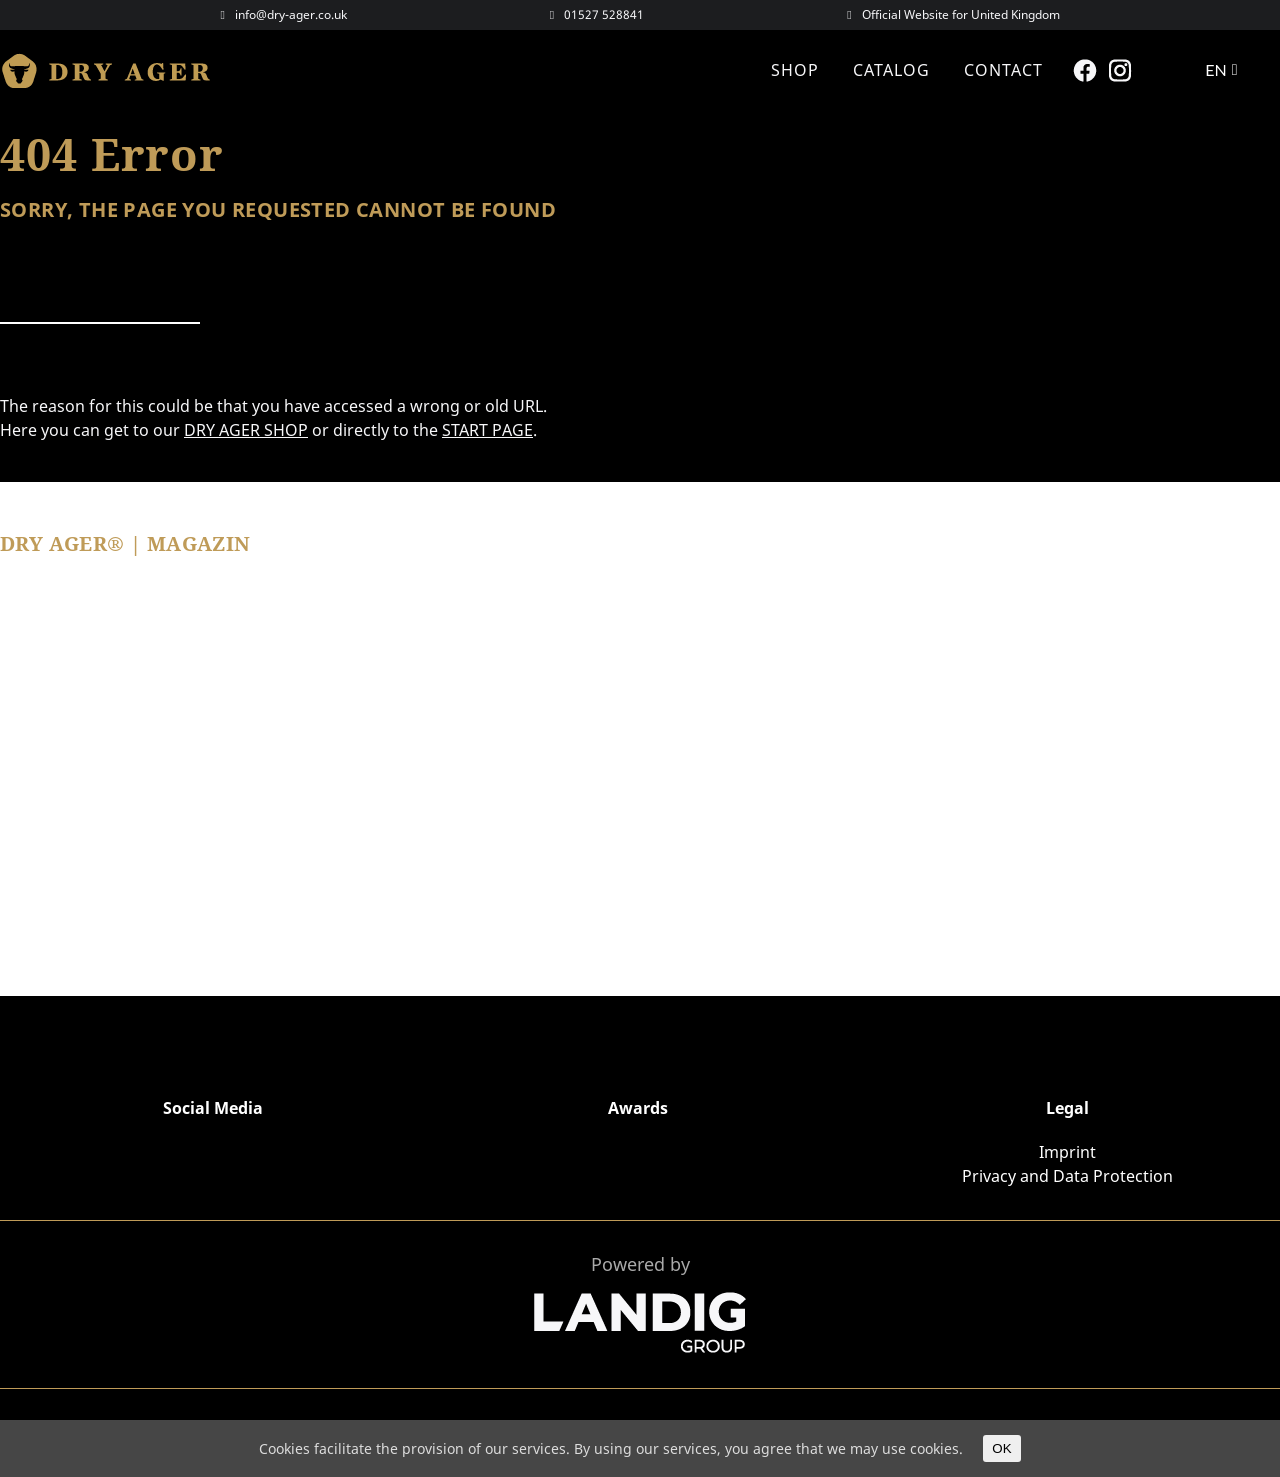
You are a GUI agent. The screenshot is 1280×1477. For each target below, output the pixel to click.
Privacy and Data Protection (1067, 1176)
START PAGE (487, 430)
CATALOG (891, 70)
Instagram (1122, 70)
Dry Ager (115, 70)
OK (1001, 1448)
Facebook (1087, 70)
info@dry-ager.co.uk (291, 14)
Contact (1003, 70)
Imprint (1067, 1152)
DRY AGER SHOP (246, 430)
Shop (795, 70)
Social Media (213, 1108)
